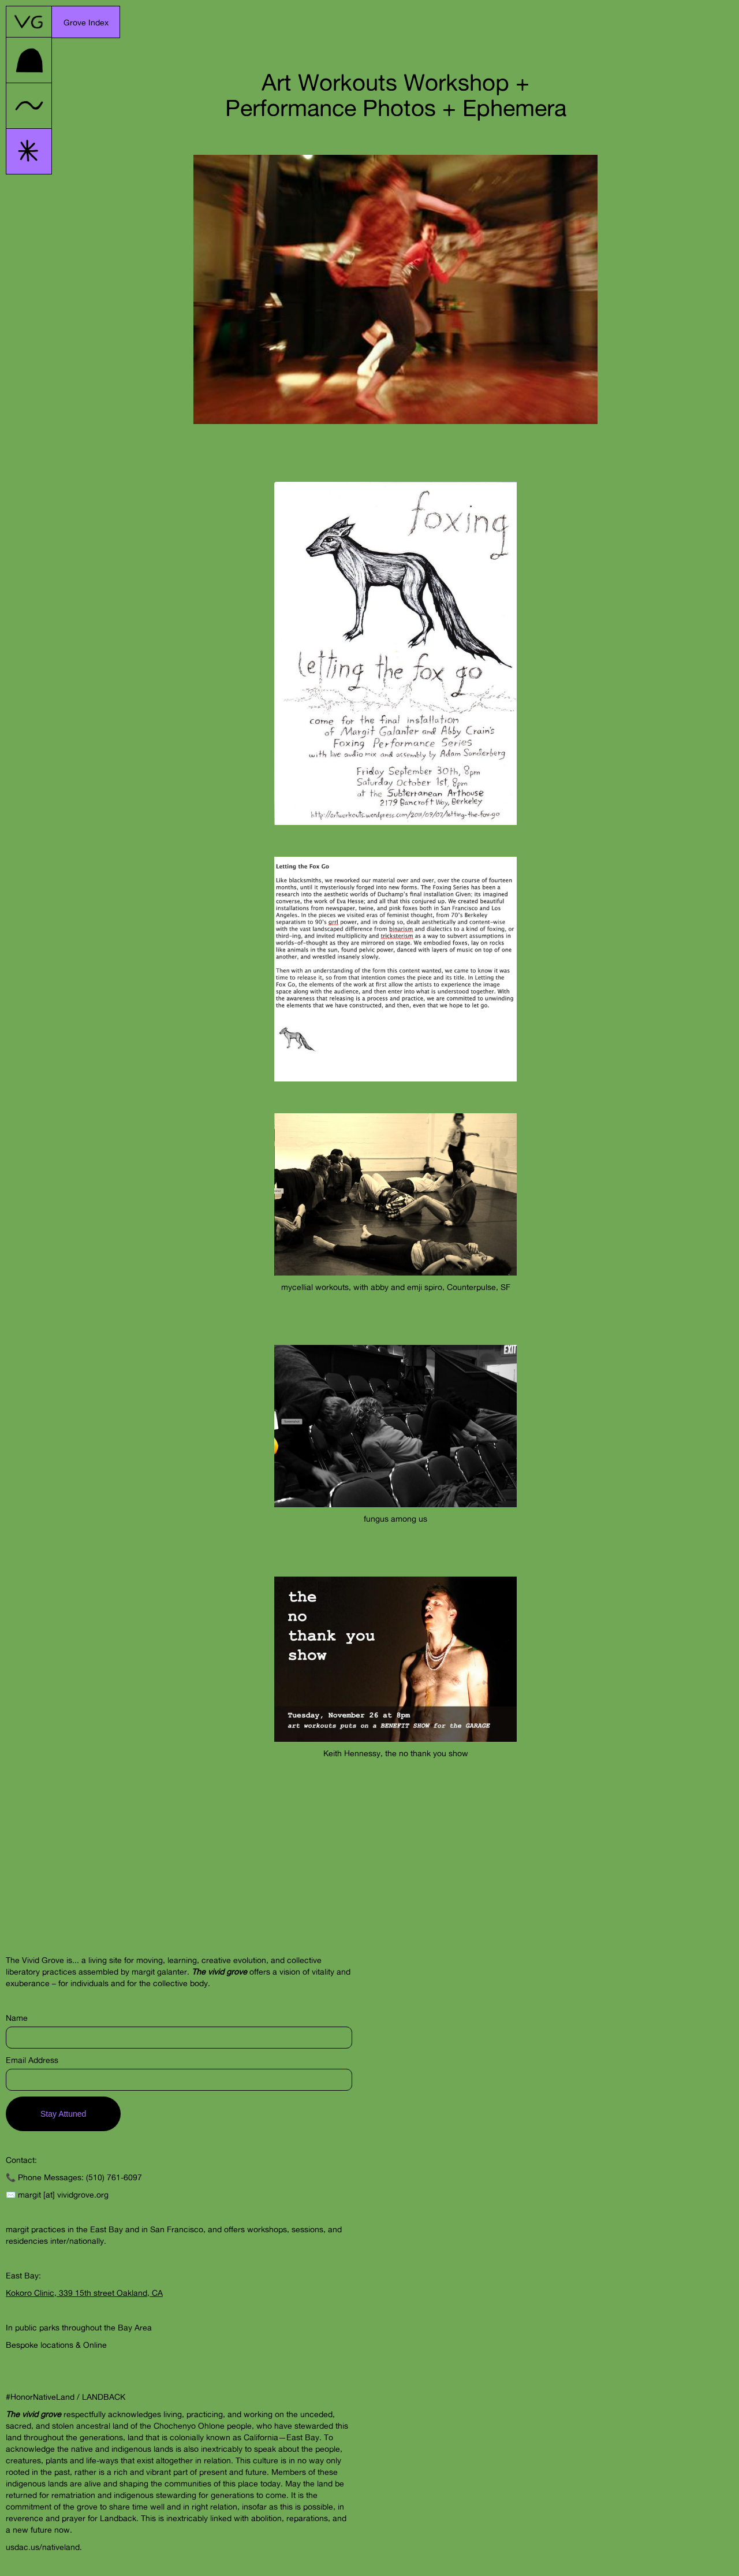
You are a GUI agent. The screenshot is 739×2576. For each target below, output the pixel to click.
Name (17, 2018)
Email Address (32, 2060)
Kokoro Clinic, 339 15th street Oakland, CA (84, 2293)
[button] (86, 22)
